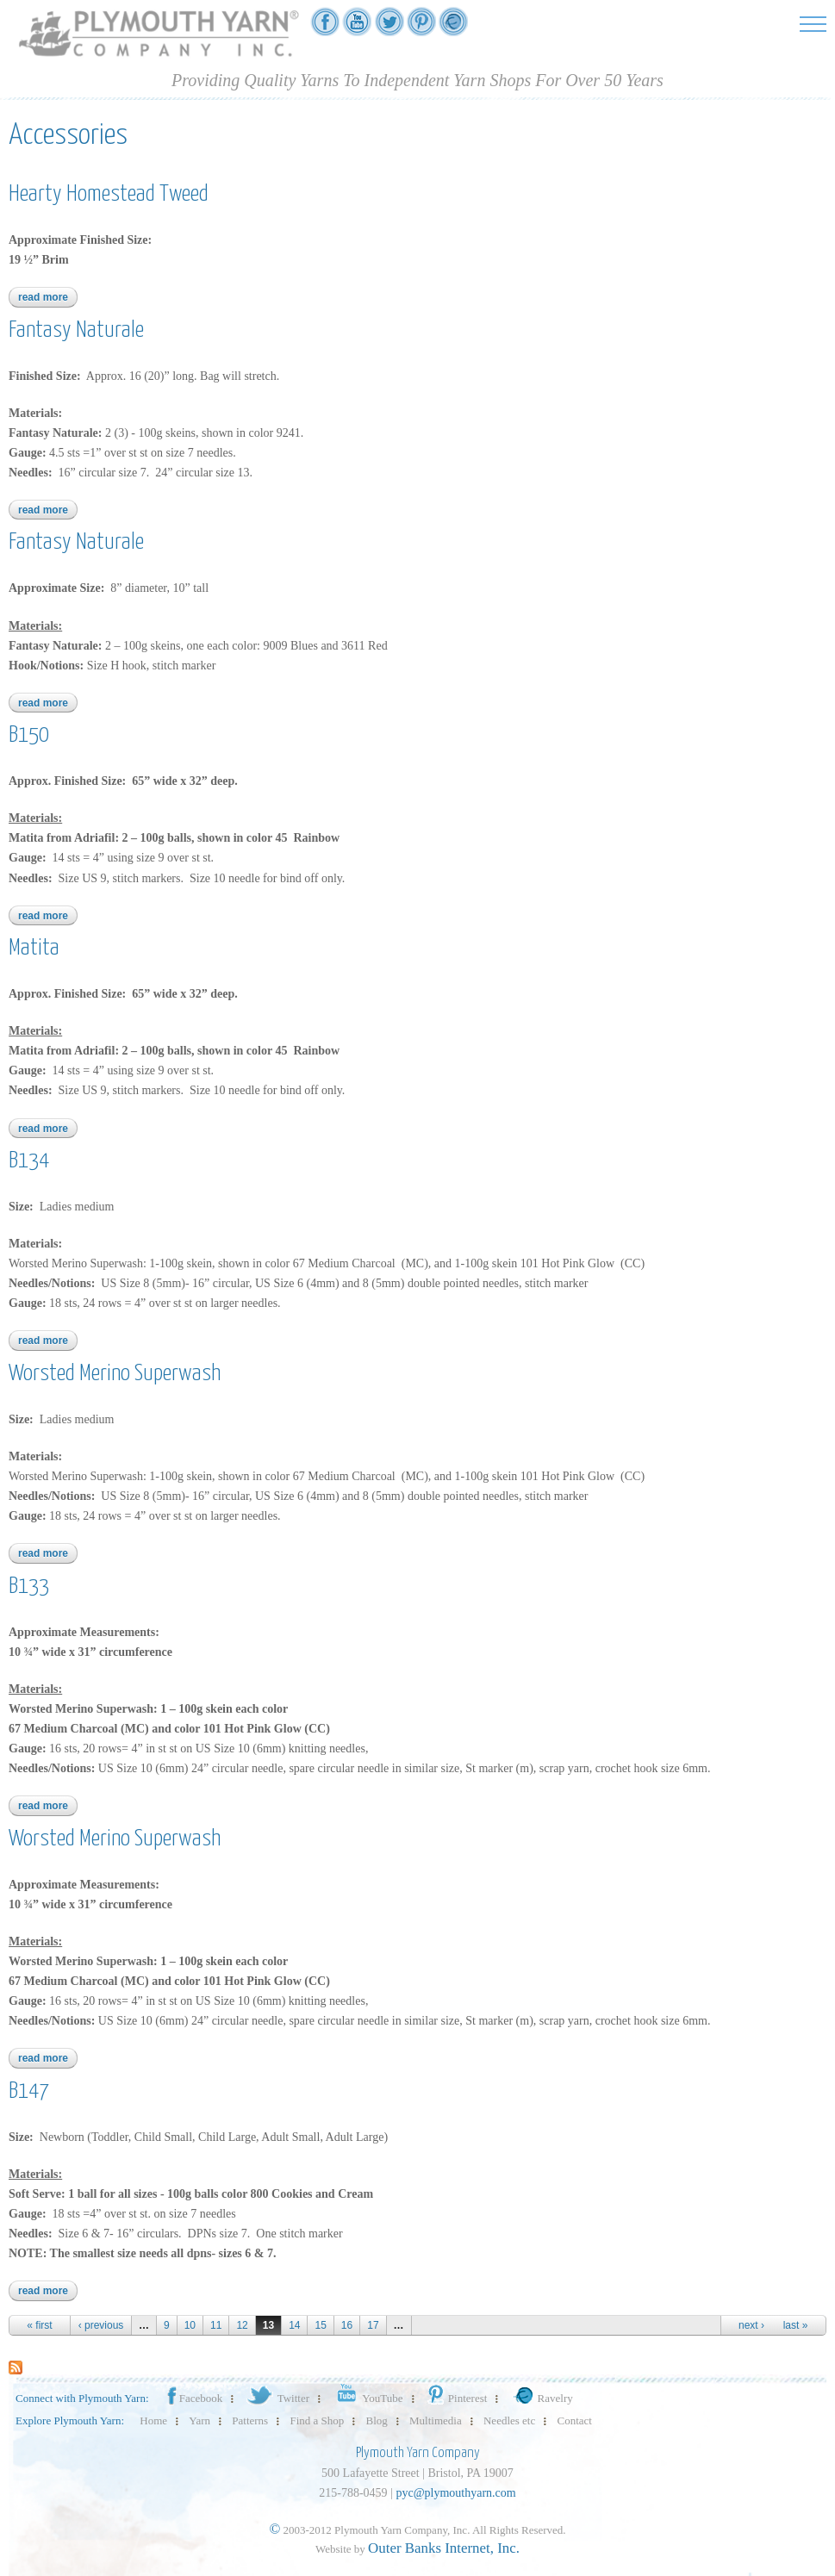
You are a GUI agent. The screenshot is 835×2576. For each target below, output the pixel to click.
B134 (29, 1161)
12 (241, 2325)
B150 (29, 735)
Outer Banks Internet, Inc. (444, 2548)
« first (39, 2325)
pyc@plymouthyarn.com (455, 2492)
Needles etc (509, 2420)
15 (320, 2325)
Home (153, 2420)
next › (751, 2325)
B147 (29, 2091)
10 (190, 2325)
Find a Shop (317, 2420)
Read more (48, 297)
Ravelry (541, 2398)
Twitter (277, 2398)
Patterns (250, 2420)
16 (346, 2325)
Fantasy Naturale (76, 330)
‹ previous (101, 2325)
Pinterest (456, 2398)
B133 (29, 1586)
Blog (377, 2420)
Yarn (199, 2420)
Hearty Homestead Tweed (109, 194)
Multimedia (435, 2420)
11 (215, 2325)
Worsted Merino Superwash (115, 1373)
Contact (575, 2420)
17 (372, 2325)
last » (795, 2325)
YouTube (366, 2398)
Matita (34, 948)
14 (294, 2325)
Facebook (194, 2398)
